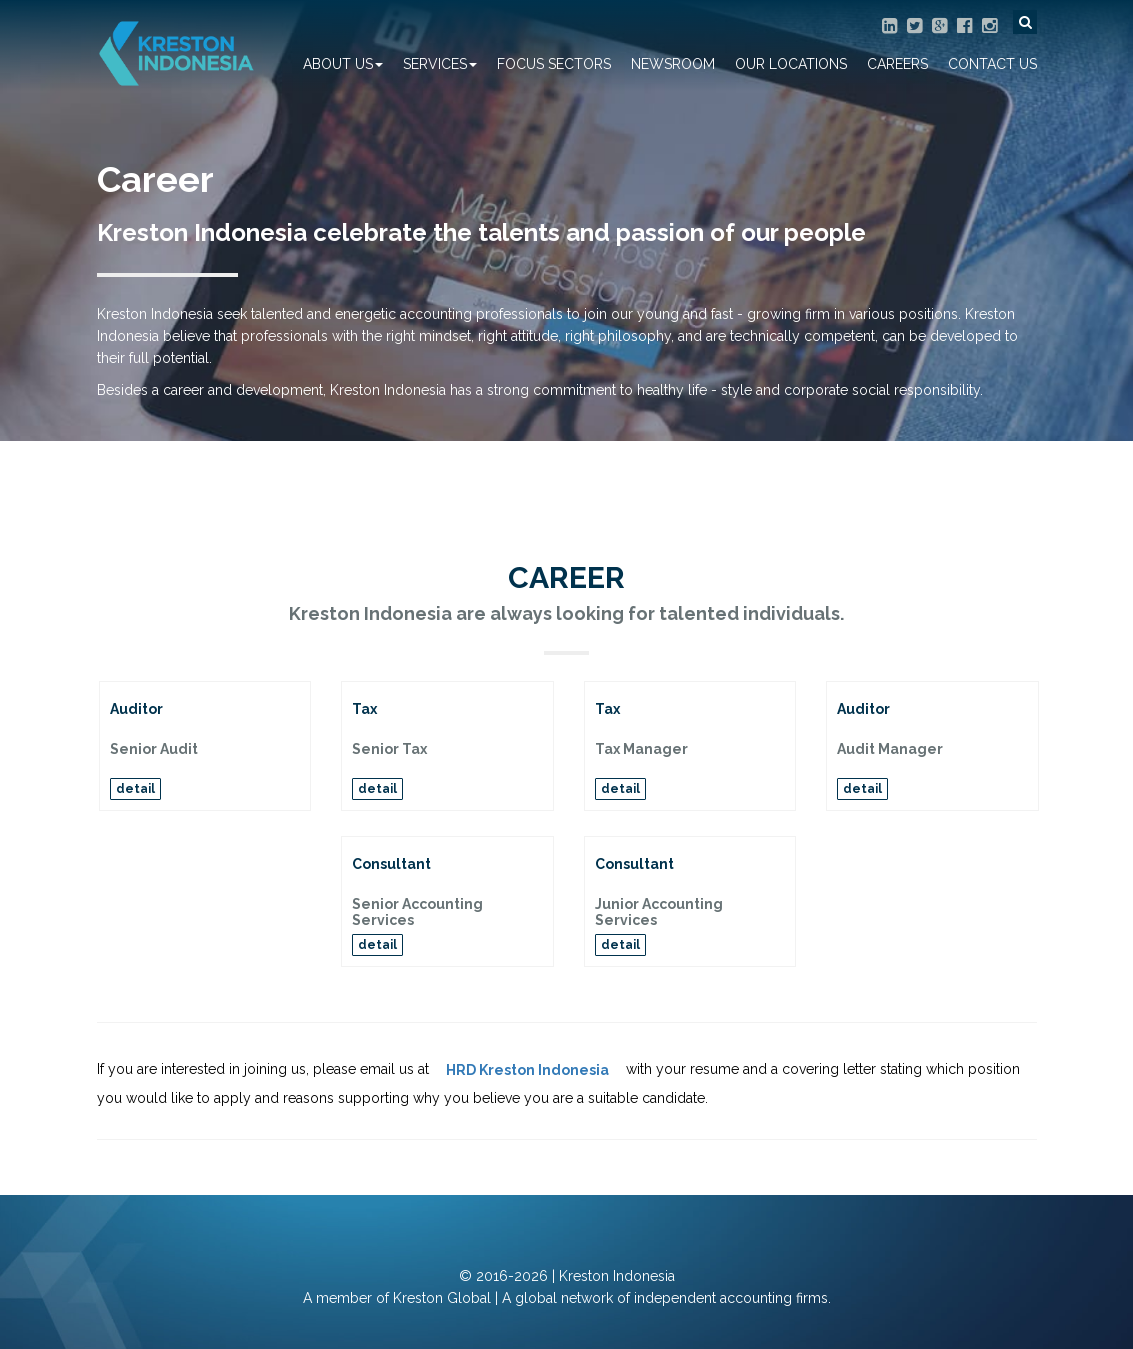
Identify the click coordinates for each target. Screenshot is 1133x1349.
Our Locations (791, 64)
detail (135, 789)
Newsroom (673, 64)
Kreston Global (442, 1298)
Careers (897, 64)
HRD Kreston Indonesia (527, 1070)
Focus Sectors (554, 64)
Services (440, 64)
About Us (343, 64)
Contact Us (992, 64)
